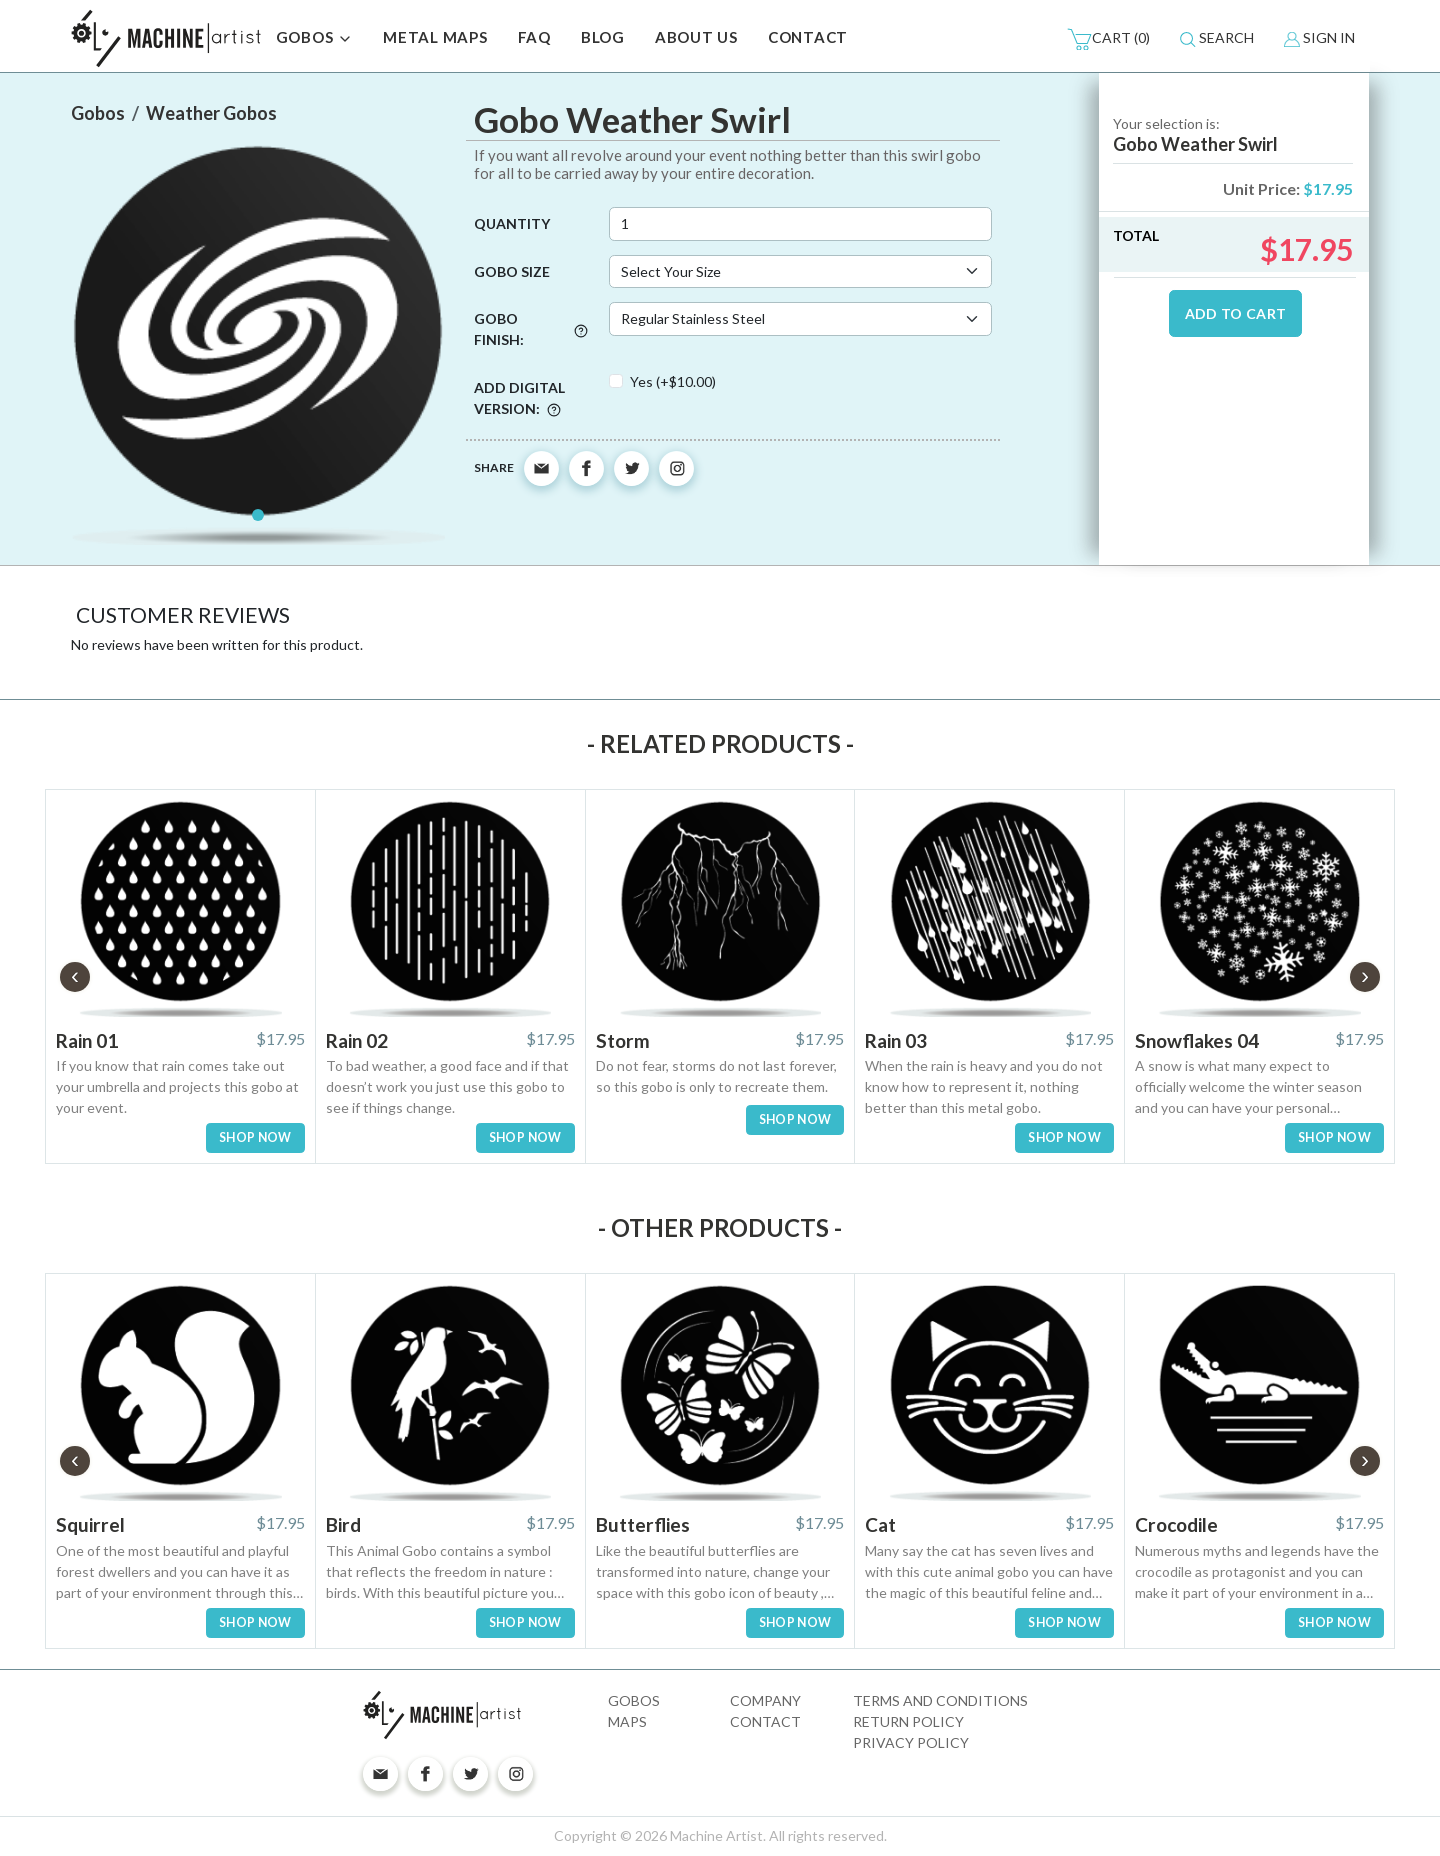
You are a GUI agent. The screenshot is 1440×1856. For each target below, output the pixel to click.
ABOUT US (696, 37)
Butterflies (643, 1524)
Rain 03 (896, 1040)
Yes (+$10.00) (673, 381)
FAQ (534, 37)
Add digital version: (519, 398)
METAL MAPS (435, 37)
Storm (623, 1040)
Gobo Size (512, 271)
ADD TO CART (1236, 313)
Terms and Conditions (940, 1700)
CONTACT (808, 37)
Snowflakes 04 (1197, 1040)
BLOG (603, 37)
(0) (1108, 39)
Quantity (512, 223)
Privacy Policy (911, 1742)
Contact (765, 1721)
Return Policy (908, 1721)
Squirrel (90, 1524)
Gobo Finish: (531, 329)
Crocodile (1176, 1524)
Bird (343, 1524)
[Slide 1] (258, 515)
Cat (880, 1524)
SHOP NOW (255, 1137)
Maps (627, 1721)
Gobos (634, 1700)
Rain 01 (87, 1040)
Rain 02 (357, 1040)
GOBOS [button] (315, 39)
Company (765, 1700)
